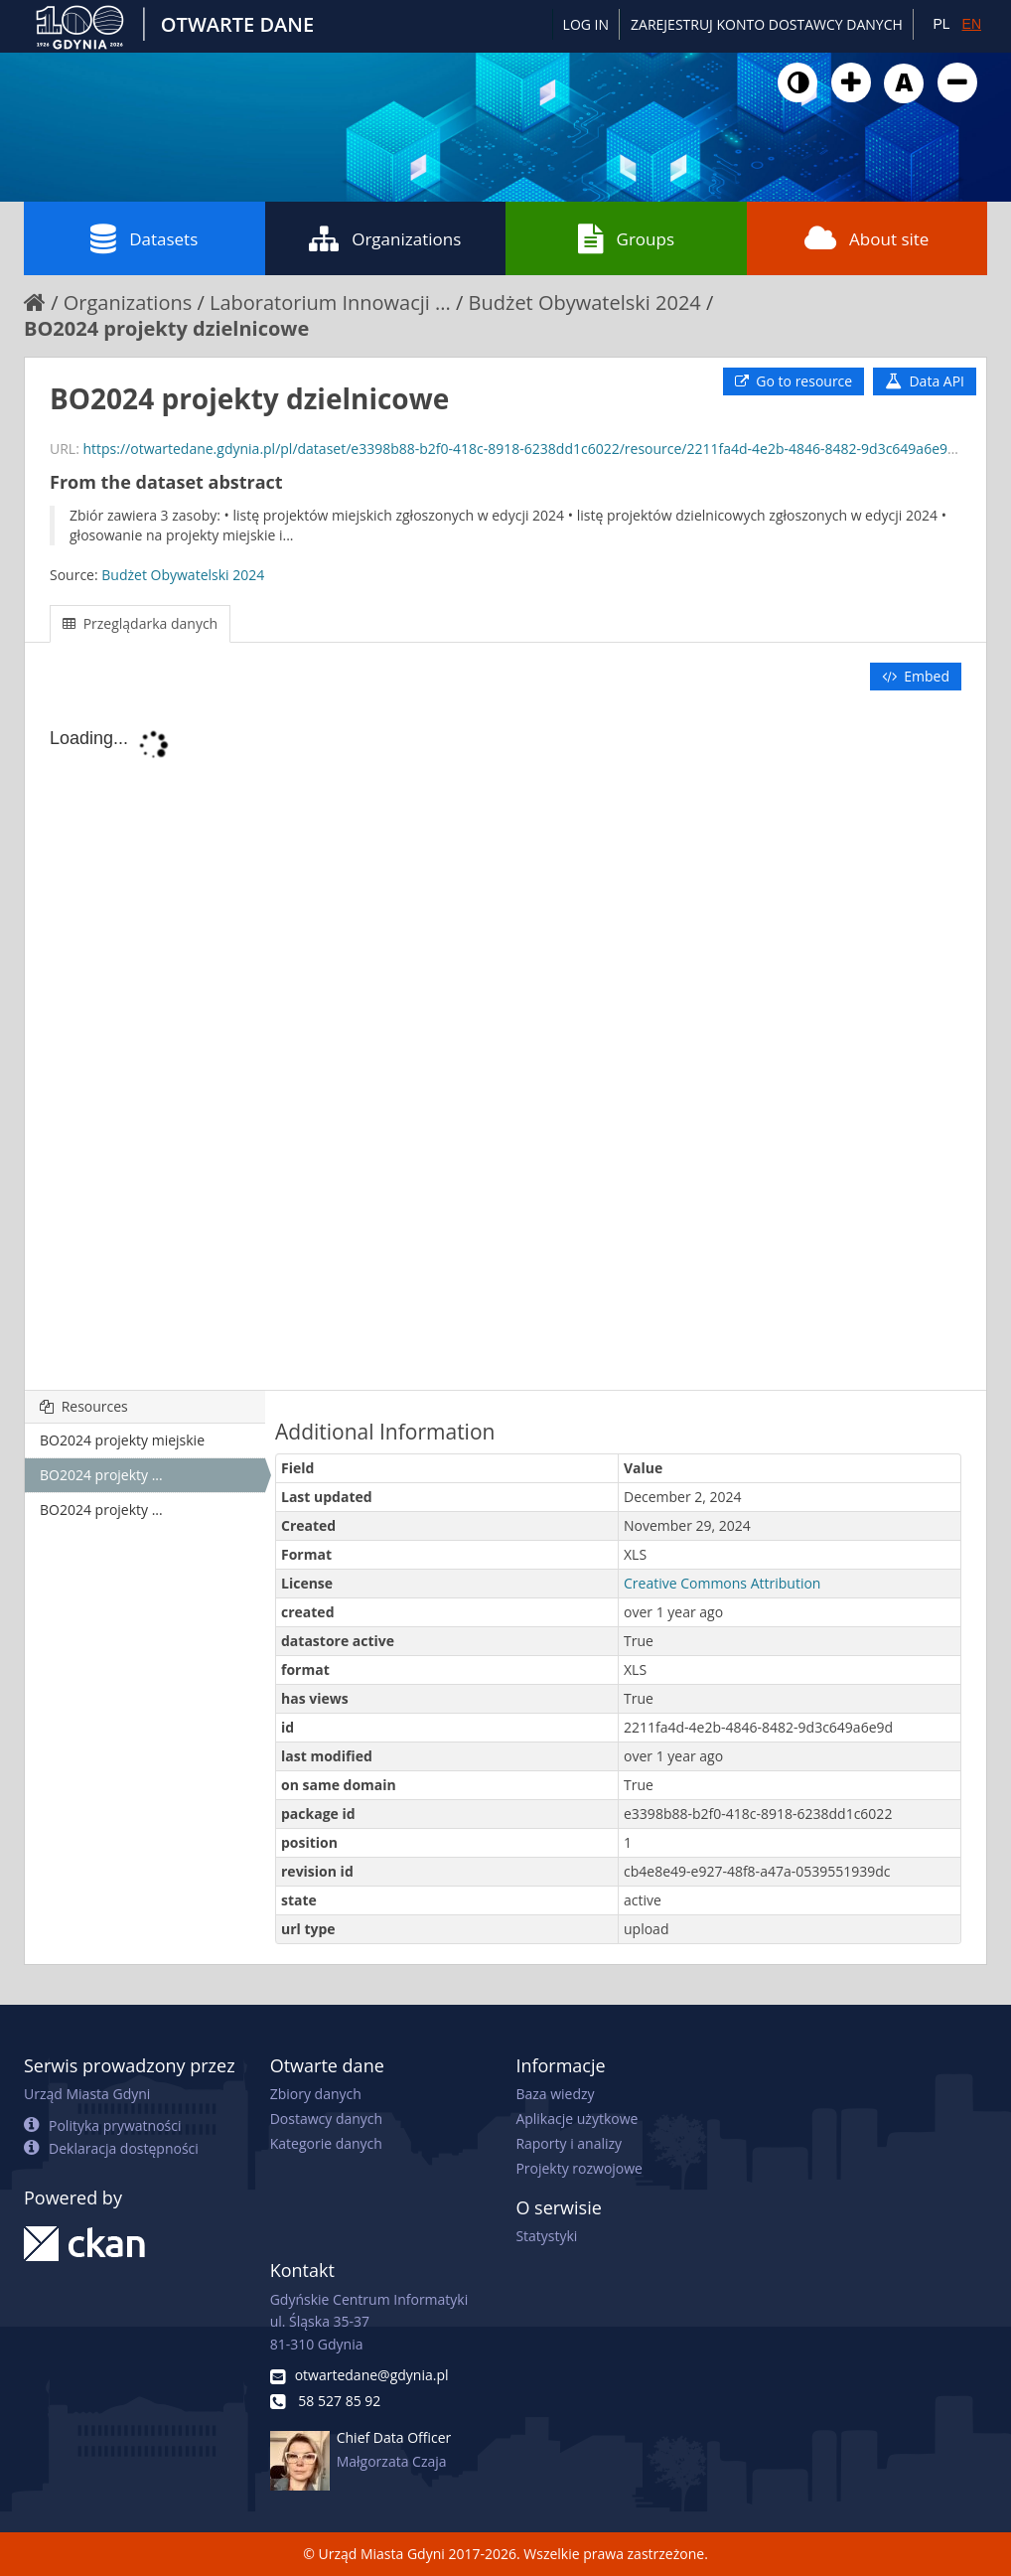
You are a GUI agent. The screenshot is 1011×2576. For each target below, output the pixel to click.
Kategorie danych (326, 2143)
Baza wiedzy (554, 2093)
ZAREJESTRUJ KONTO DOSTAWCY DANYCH (767, 24)
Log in (586, 24)
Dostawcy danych (326, 2118)
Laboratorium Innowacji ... (330, 302)
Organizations (385, 238)
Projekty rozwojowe (579, 2168)
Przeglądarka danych (140, 623)
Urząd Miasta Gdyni (87, 2093)
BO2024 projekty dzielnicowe (166, 328)
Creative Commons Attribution (722, 1583)
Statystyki (546, 2235)
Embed (915, 676)
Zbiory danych (315, 2093)
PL (941, 24)
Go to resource (793, 381)
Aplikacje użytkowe (576, 2118)
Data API (924, 381)
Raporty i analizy (568, 2143)
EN (971, 24)
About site (866, 238)
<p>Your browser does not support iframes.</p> (505, 1042)
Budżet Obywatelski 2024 (585, 302)
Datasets (144, 238)
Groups (626, 238)
